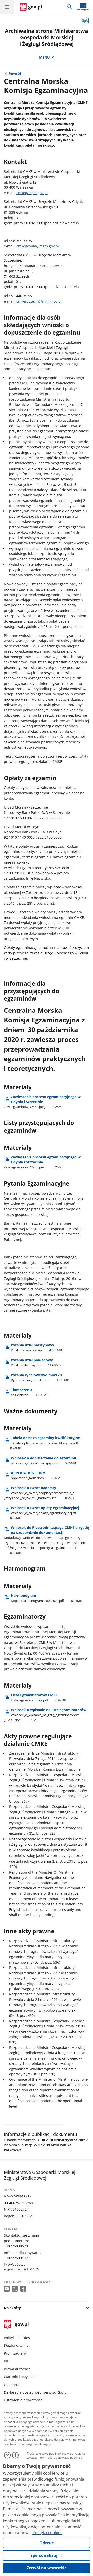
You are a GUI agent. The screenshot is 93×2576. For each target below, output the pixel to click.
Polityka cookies (17, 2337)
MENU (46, 57)
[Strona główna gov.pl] (31, 7)
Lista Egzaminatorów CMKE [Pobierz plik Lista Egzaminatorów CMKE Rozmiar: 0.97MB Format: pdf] (38, 1697)
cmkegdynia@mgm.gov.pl (37, 246)
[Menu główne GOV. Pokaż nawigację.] (7, 7)
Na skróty (12, 2307)
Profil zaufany (15, 2353)
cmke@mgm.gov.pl (32, 192)
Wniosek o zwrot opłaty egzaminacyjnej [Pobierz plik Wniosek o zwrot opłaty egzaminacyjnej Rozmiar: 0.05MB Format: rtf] (41, 1512)
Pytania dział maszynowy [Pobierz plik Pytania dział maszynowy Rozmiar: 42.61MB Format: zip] (36, 1347)
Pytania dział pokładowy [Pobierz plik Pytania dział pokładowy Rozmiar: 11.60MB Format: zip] (36, 1362)
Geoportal (12, 2384)
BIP (6, 2361)
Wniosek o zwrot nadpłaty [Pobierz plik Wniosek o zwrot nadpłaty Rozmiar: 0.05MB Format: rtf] (39, 1492)
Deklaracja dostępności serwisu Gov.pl (36, 2392)
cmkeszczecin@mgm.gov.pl (39, 301)
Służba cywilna (16, 2345)
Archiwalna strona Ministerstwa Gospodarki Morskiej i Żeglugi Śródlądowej (46, 37)
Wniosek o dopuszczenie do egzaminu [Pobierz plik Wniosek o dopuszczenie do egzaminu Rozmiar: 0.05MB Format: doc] (43, 1460)
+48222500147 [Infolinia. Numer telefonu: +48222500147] (16, 2258)
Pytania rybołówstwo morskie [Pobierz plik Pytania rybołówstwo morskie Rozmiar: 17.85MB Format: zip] (40, 1377)
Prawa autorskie (17, 2369)
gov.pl (16, 2324)
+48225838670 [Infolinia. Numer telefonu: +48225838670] (16, 2246)
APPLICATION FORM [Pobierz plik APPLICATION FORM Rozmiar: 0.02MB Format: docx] (36, 1475)
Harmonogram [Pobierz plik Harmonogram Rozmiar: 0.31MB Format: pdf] (46, 1598)
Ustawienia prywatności (23, 2400)
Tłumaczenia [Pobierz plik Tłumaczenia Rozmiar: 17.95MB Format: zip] (29, 1392)
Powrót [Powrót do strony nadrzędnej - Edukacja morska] (15, 73)
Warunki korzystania (21, 2376)
